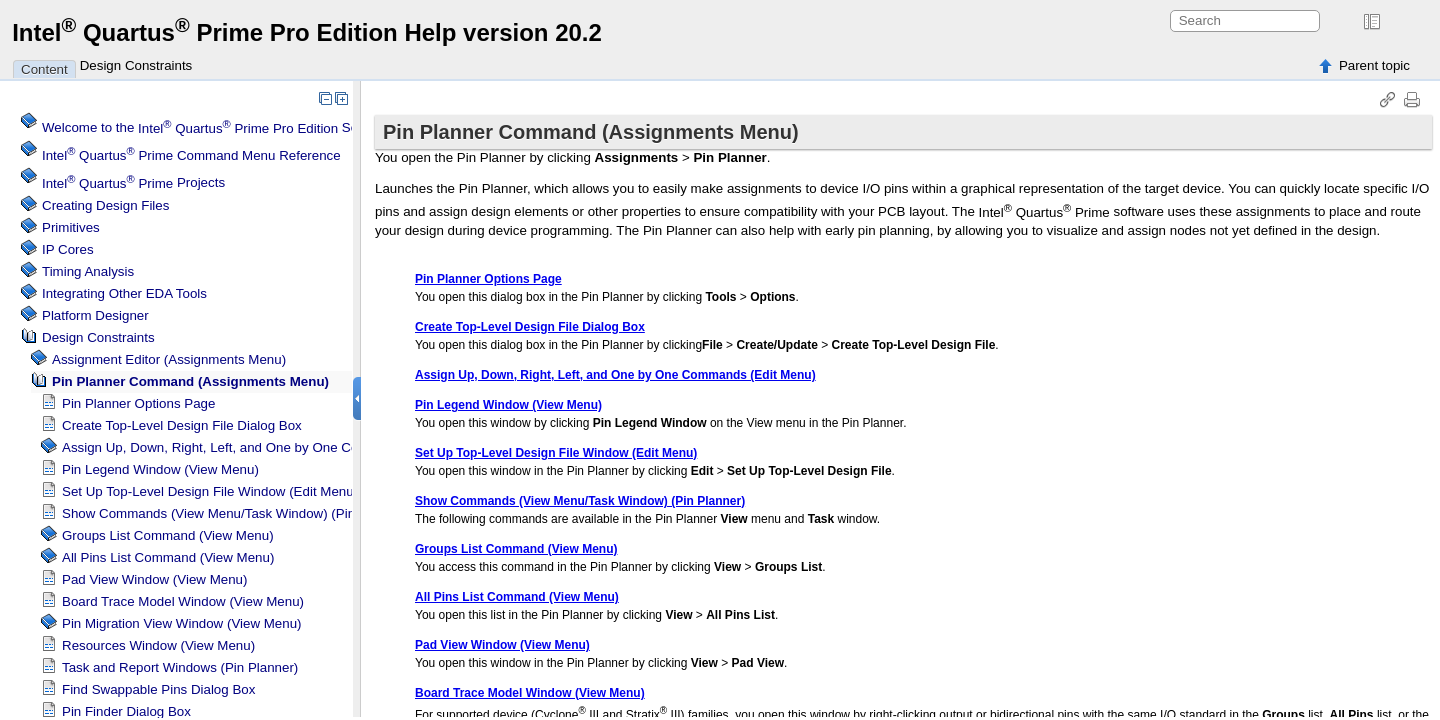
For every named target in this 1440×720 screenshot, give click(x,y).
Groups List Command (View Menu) (168, 535)
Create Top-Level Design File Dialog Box (182, 425)
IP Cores (68, 249)
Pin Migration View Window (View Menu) (182, 623)
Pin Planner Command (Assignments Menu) (190, 381)
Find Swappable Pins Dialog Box (158, 689)
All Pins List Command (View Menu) (168, 557)
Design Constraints (136, 65)
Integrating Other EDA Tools (124, 293)
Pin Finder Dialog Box (126, 711)
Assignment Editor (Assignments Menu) (169, 359)
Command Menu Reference (191, 155)
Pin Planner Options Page (138, 403)
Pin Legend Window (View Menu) (160, 469)
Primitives (71, 227)
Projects (133, 183)
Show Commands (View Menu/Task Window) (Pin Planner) (235, 513)
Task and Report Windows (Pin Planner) (180, 667)
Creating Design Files (105, 205)
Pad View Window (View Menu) (154, 579)
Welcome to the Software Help (234, 128)
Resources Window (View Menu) (158, 645)
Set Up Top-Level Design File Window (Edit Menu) (210, 491)
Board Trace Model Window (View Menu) (183, 601)
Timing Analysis (88, 271)
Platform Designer (95, 315)
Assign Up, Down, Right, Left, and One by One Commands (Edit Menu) (272, 447)
